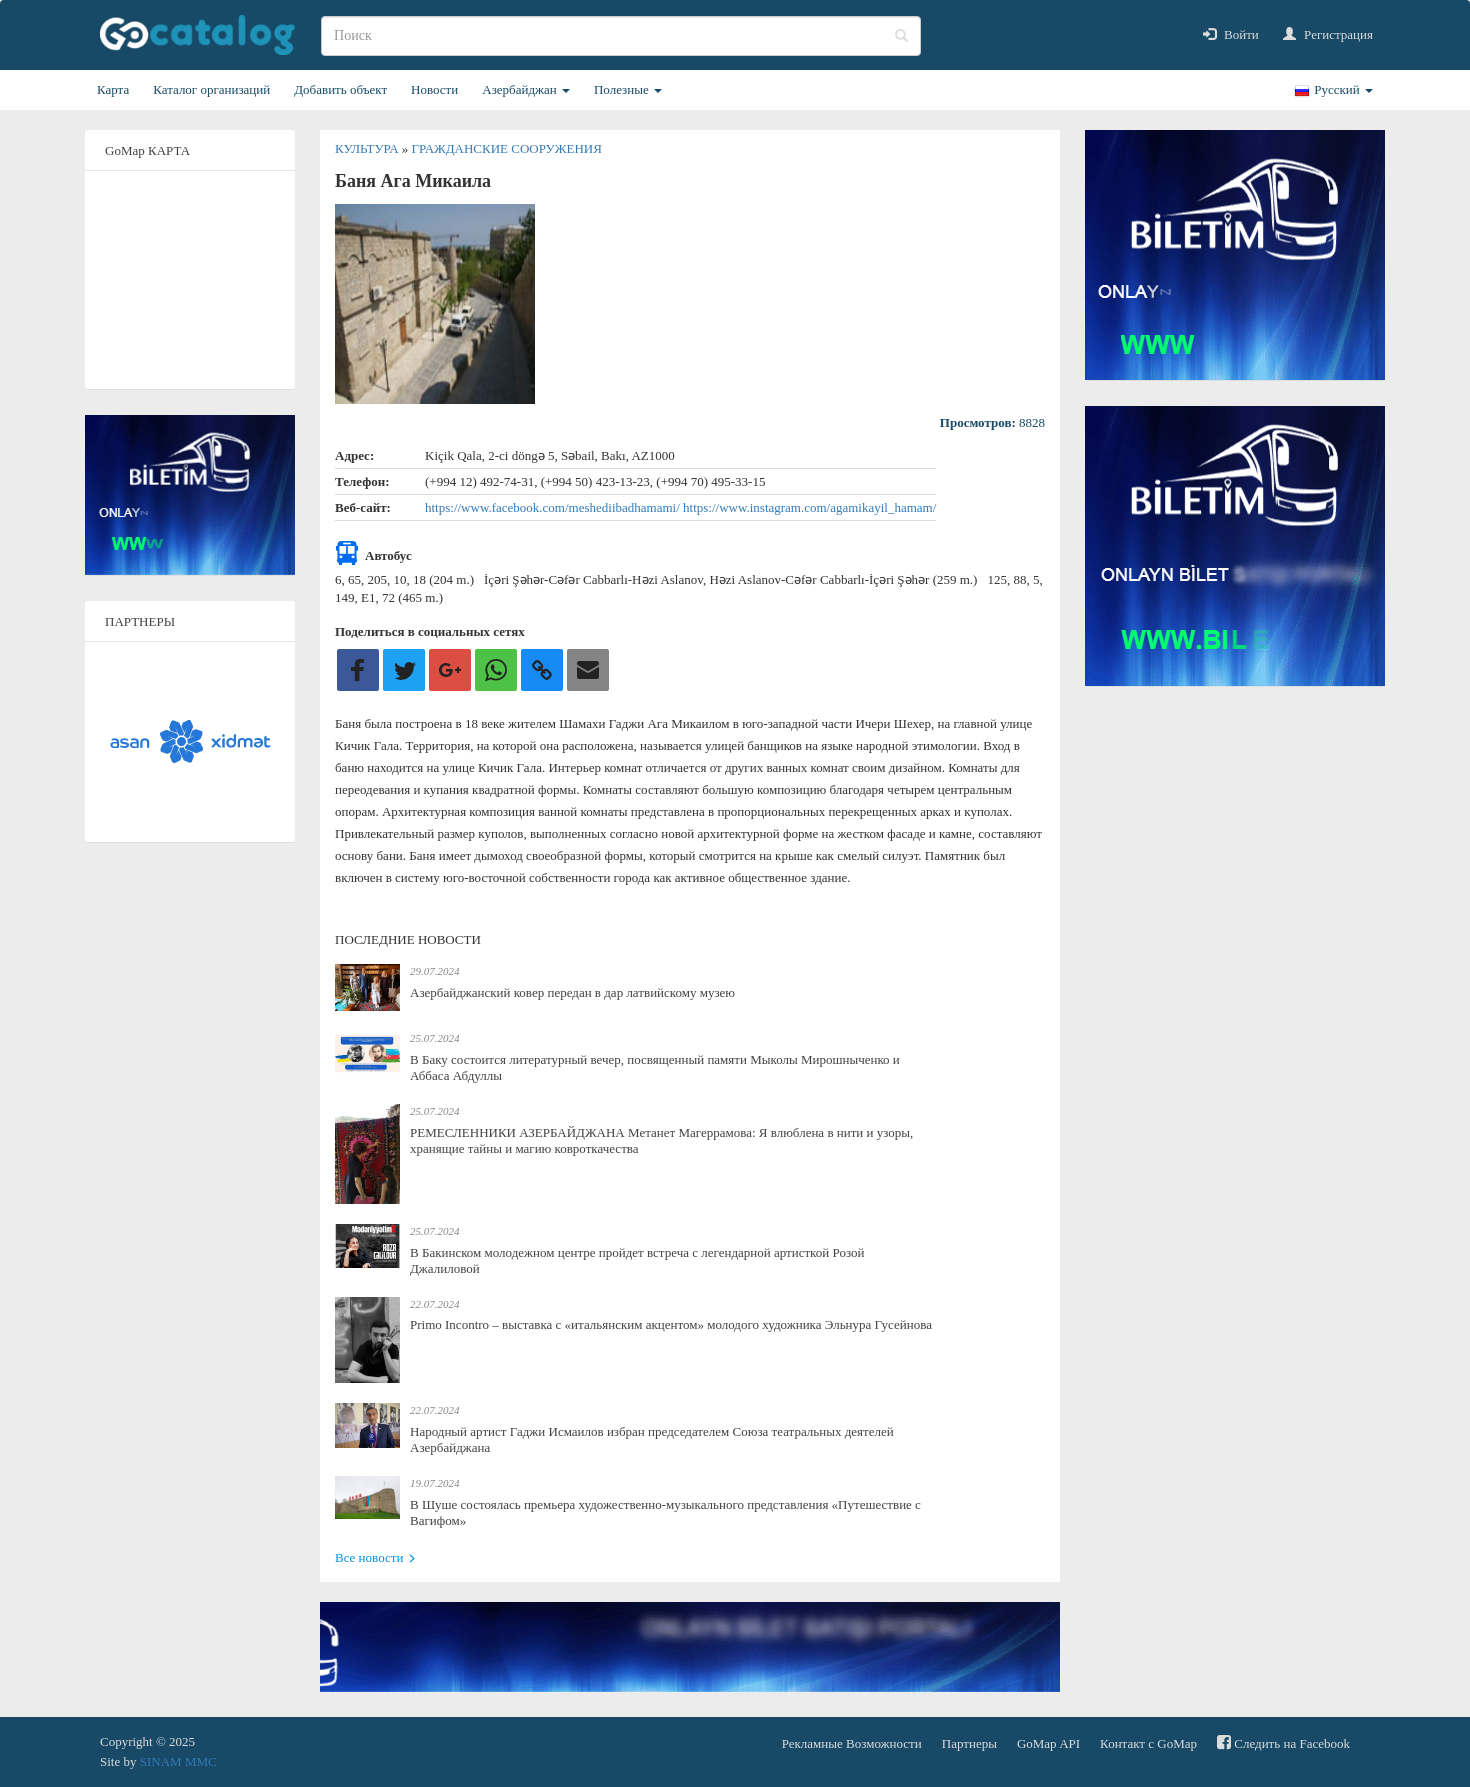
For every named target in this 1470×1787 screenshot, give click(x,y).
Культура (368, 148)
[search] (621, 36)
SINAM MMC (178, 1761)
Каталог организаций (211, 89)
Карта (113, 89)
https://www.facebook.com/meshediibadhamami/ (554, 507)
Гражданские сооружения (507, 148)
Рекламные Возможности (852, 1743)
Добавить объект (340, 89)
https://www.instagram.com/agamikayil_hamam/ (809, 507)
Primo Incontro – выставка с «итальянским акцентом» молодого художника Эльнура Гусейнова (671, 1324)
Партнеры (969, 1743)
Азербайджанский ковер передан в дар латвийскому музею (572, 992)
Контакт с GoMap (1148, 1743)
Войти (1231, 34)
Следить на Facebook (1283, 1742)
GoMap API (1048, 1743)
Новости (434, 89)
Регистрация (1328, 34)
